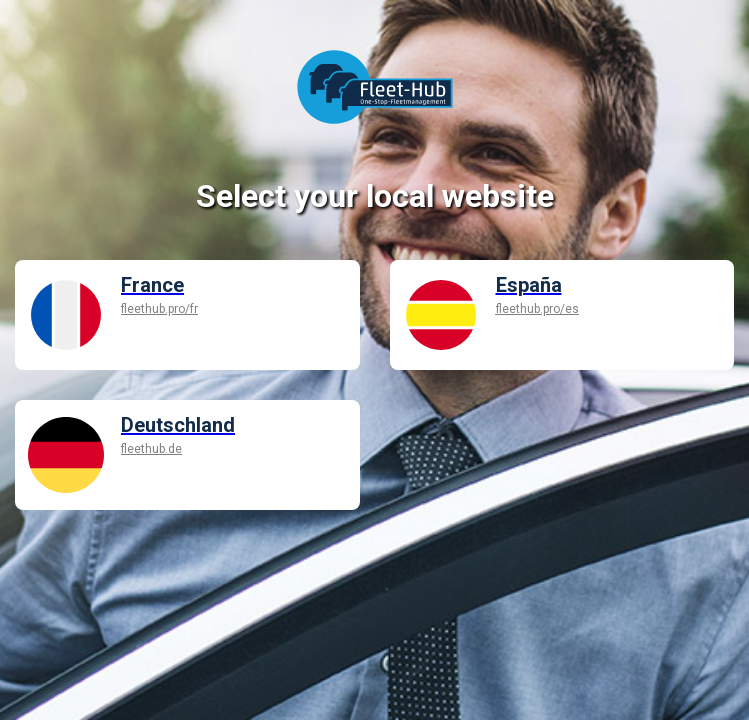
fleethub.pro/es (537, 309)
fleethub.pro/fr (159, 309)
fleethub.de (151, 449)
